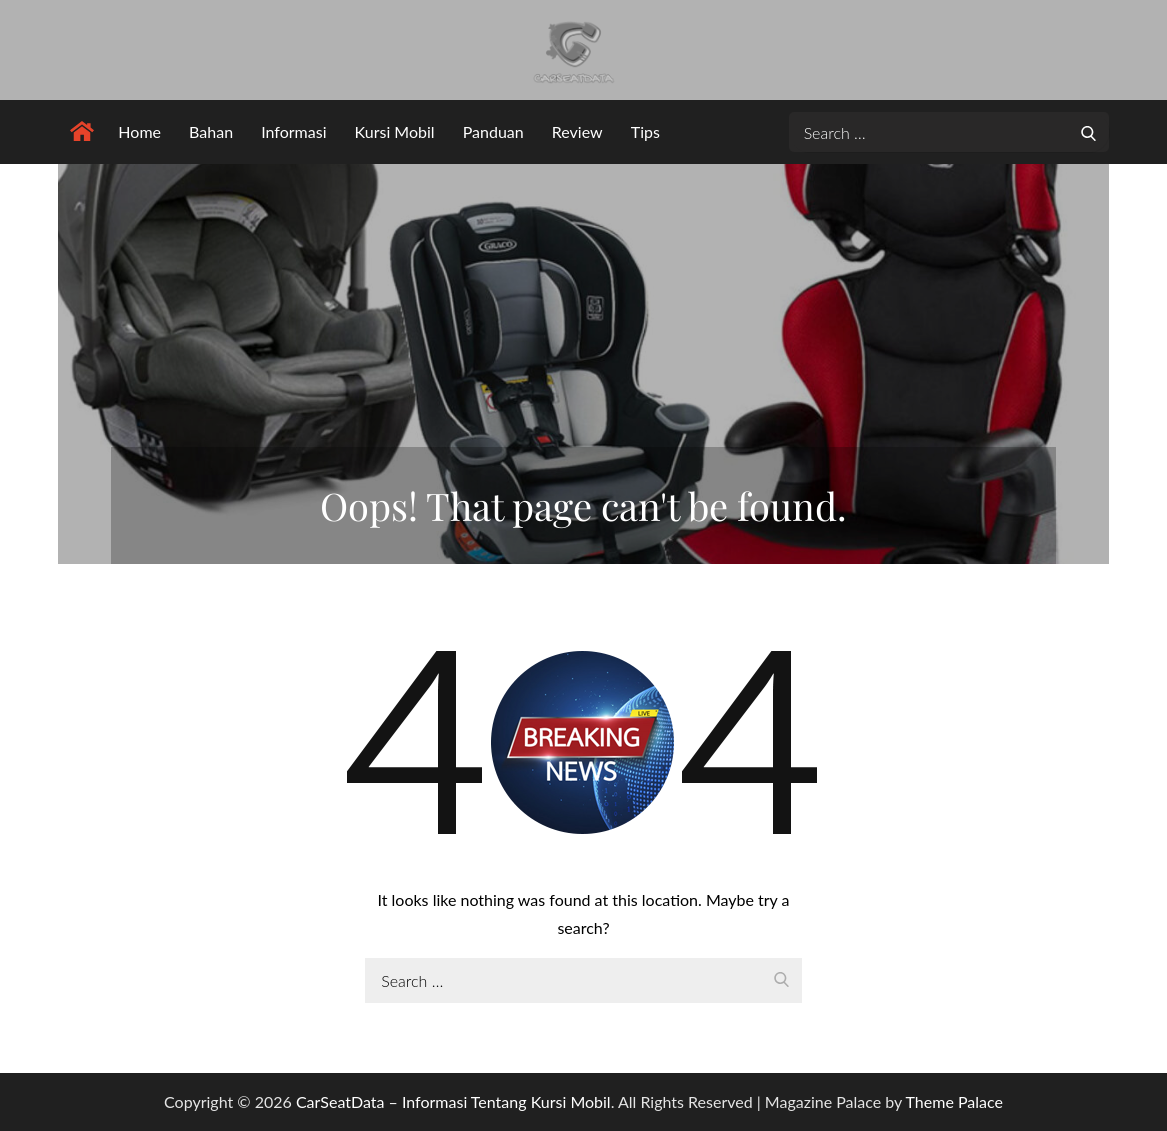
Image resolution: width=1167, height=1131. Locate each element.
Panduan (493, 131)
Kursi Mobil (395, 131)
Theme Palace (954, 1101)
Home (139, 131)
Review (577, 131)
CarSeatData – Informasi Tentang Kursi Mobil (453, 1101)
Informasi (293, 131)
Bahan (211, 131)
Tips (645, 131)
